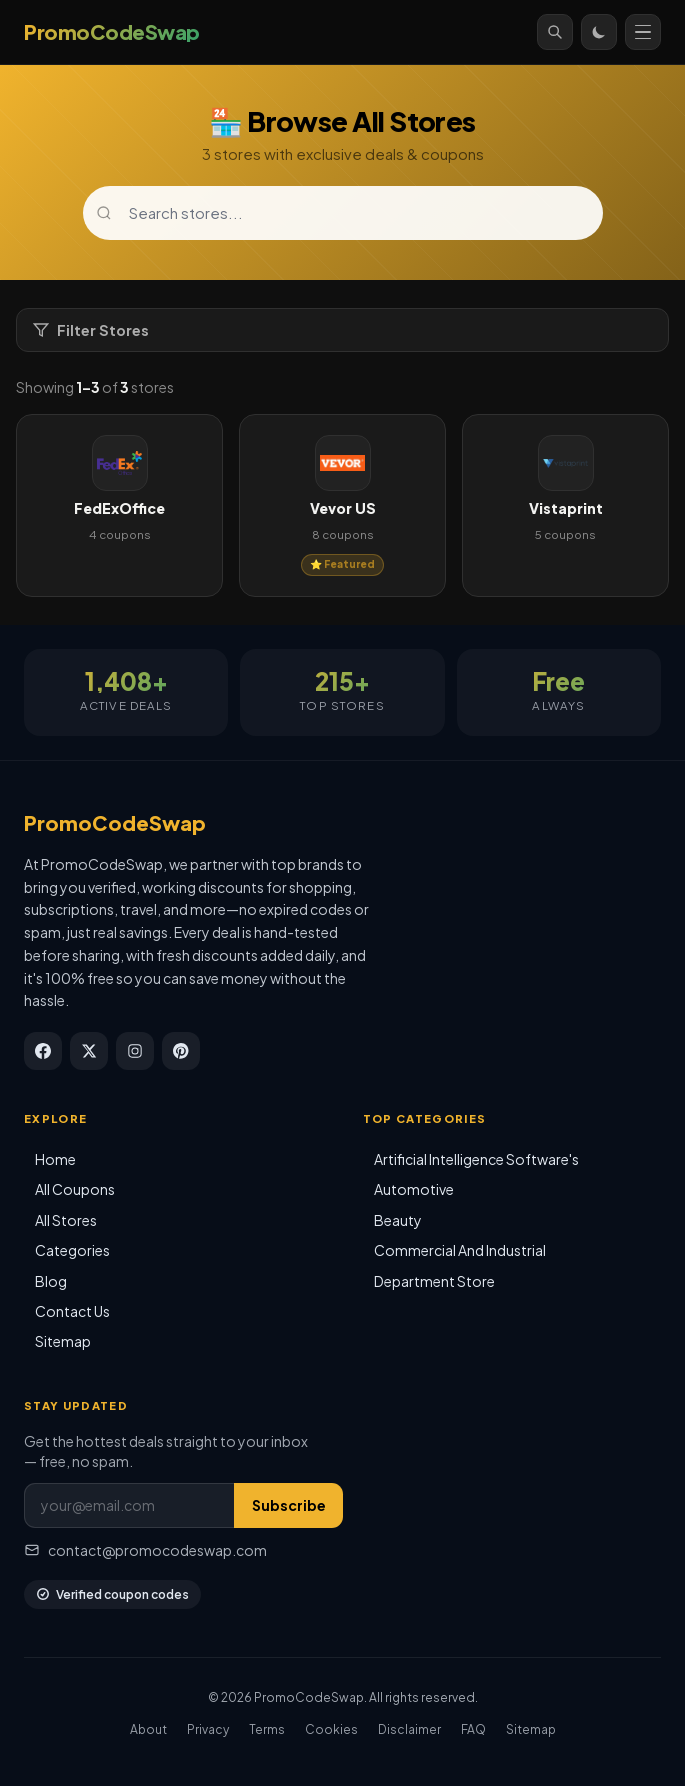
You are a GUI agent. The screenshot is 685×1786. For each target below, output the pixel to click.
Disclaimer (409, 1729)
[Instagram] (135, 1051)
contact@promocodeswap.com (145, 1550)
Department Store (434, 1281)
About (148, 1729)
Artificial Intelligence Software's (476, 1159)
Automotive (414, 1189)
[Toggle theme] (599, 32)
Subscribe (289, 1505)
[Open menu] (643, 32)
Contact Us (72, 1311)
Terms (267, 1729)
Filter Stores (91, 330)
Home (55, 1159)
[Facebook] (43, 1051)
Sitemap (63, 1341)
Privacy (208, 1729)
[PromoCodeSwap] (112, 32)
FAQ (473, 1729)
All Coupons (75, 1189)
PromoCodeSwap (115, 822)
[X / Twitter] (89, 1051)
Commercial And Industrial (460, 1250)
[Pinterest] (181, 1051)
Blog (51, 1281)
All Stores (66, 1220)
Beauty (398, 1220)
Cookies (331, 1729)
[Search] (555, 32)
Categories (72, 1250)
